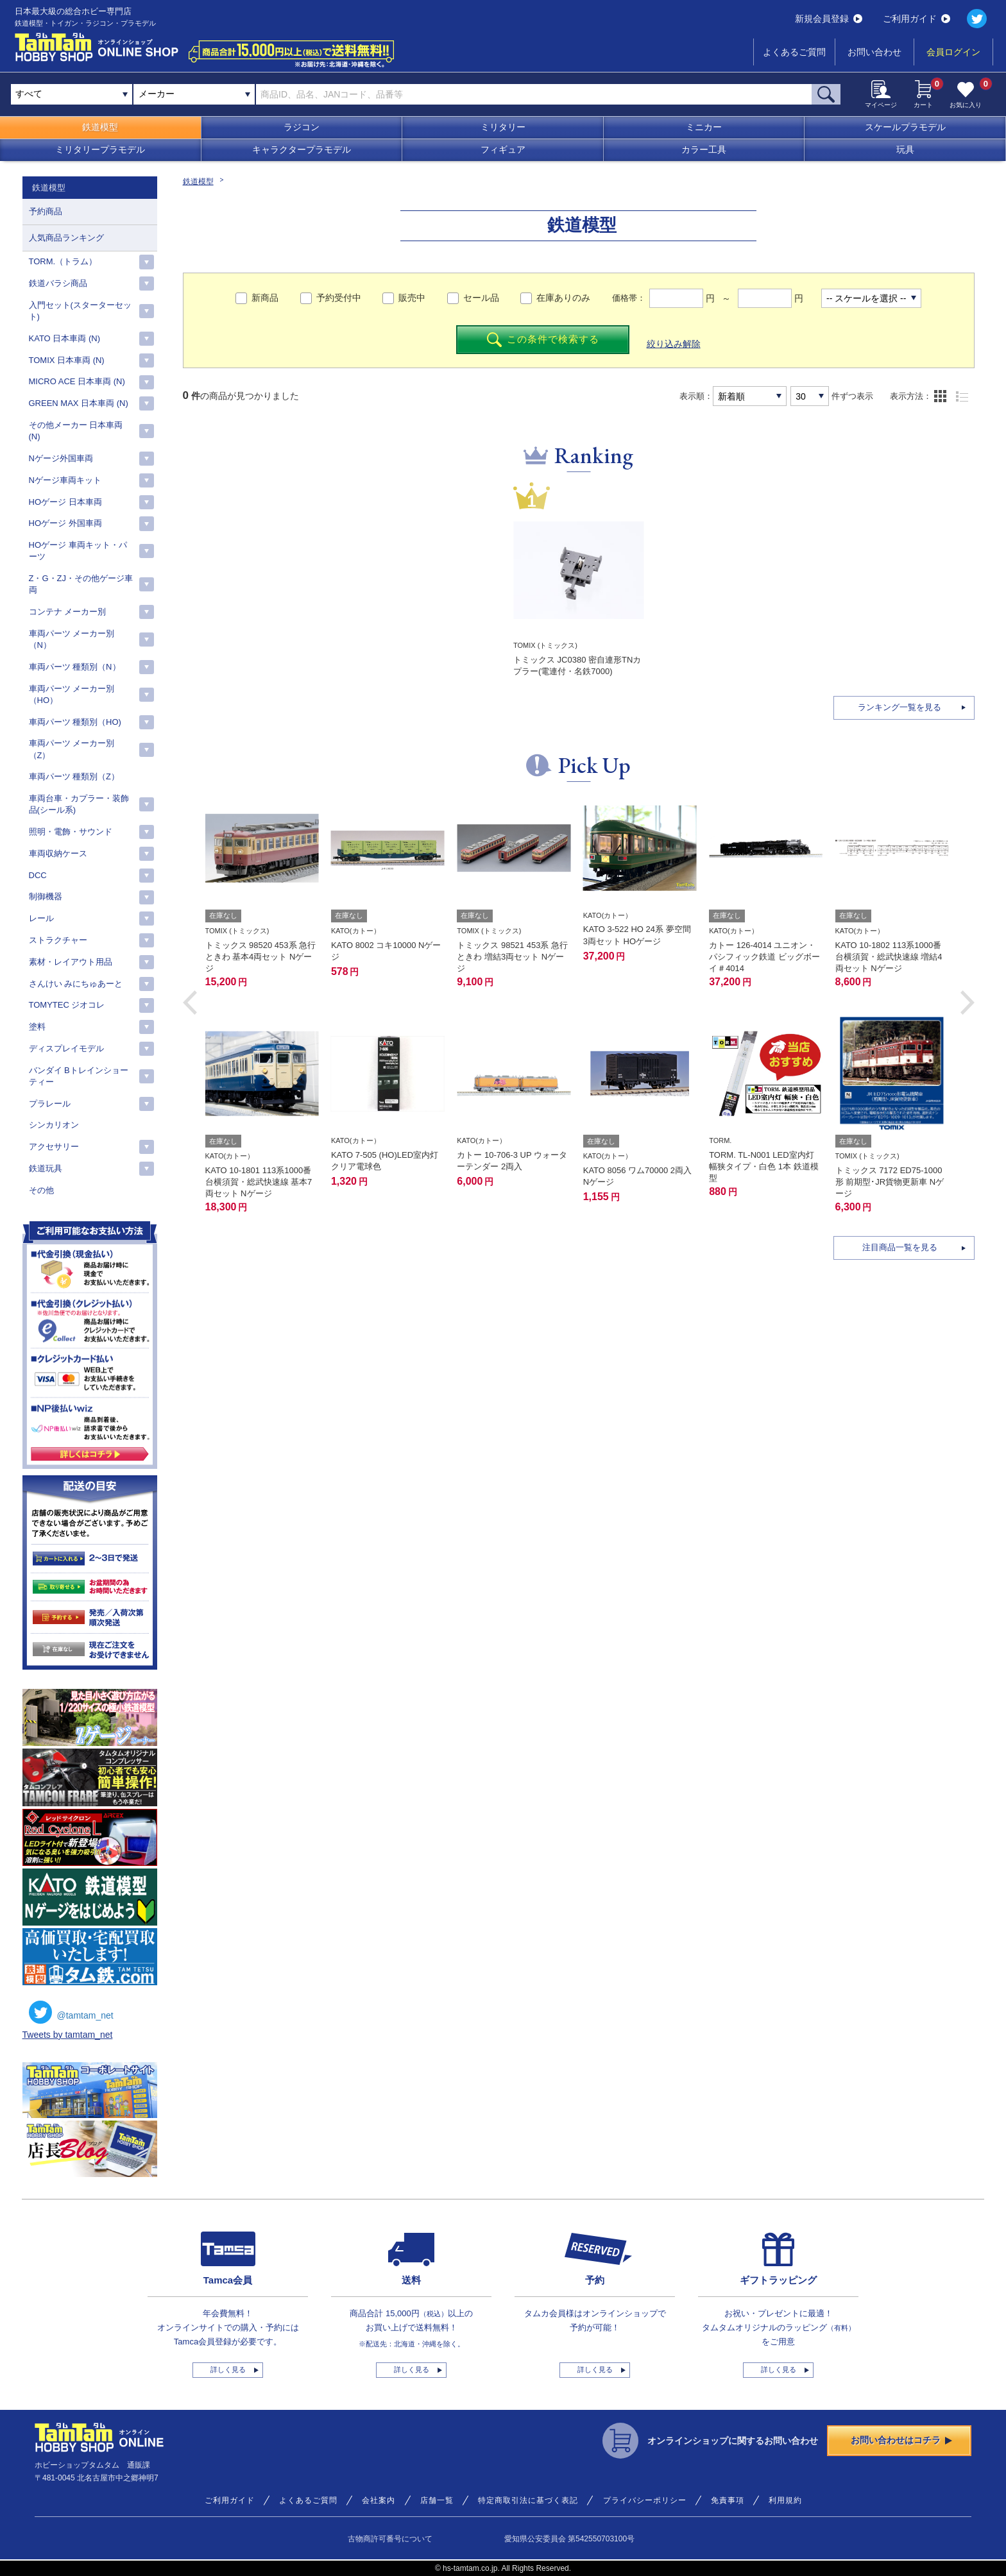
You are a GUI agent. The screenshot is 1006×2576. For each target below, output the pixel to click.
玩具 (905, 149)
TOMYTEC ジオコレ (67, 1005)
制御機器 (45, 896)
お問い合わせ (874, 52)
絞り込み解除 (674, 344)
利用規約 (785, 2500)
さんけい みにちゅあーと (76, 983)
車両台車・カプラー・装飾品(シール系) (79, 804)
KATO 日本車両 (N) (64, 338)
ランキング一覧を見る (899, 707)
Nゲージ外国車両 (61, 458)
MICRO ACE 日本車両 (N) (77, 381)
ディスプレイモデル (66, 1048)
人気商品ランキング (66, 237)
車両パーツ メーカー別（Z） (72, 748)
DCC (38, 875)
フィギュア (503, 149)
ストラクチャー (58, 940)
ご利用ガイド (916, 18)
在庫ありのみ (563, 297)
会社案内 (378, 2500)
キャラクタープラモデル (301, 149)
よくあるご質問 (794, 52)
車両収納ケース (58, 853)
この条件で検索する (543, 339)
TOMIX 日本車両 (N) (67, 360)
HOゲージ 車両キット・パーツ (78, 550)
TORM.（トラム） (63, 261)
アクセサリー (54, 1146)
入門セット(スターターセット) (80, 310)
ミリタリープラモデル (100, 149)
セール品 (481, 297)
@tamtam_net (71, 2012)
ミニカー (704, 127)
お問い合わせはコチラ (901, 2440)
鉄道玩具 (45, 1168)
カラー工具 (703, 149)
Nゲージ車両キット (65, 480)
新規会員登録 (828, 18)
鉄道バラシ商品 (58, 283)
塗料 (37, 1026)
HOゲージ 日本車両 (65, 502)
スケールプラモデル (905, 127)
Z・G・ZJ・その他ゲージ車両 (81, 584)
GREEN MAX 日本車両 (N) (78, 403)
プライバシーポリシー (644, 2500)
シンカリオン (54, 1125)
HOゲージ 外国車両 (65, 523)
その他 (41, 1190)
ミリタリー (503, 127)
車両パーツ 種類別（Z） (74, 776)
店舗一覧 (437, 2500)
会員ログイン (953, 52)
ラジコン (302, 127)
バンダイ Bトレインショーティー (78, 1076)
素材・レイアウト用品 (70, 962)
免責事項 (727, 2500)
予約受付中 (338, 297)
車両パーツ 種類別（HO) (75, 722)
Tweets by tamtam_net (67, 2034)
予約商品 (45, 211)
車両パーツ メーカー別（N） (72, 639)
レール (41, 918)
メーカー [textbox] (157, 94)
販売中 (411, 297)
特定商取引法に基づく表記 (528, 2500)
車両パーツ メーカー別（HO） (72, 694)
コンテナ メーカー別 (68, 611)
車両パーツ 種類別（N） (75, 667)
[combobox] (194, 94)
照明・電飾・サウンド (70, 831)
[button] (190, 1003)
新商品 (265, 297)
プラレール (50, 1103)
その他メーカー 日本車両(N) (76, 430)
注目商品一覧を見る (899, 1247)
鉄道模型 (100, 127)
